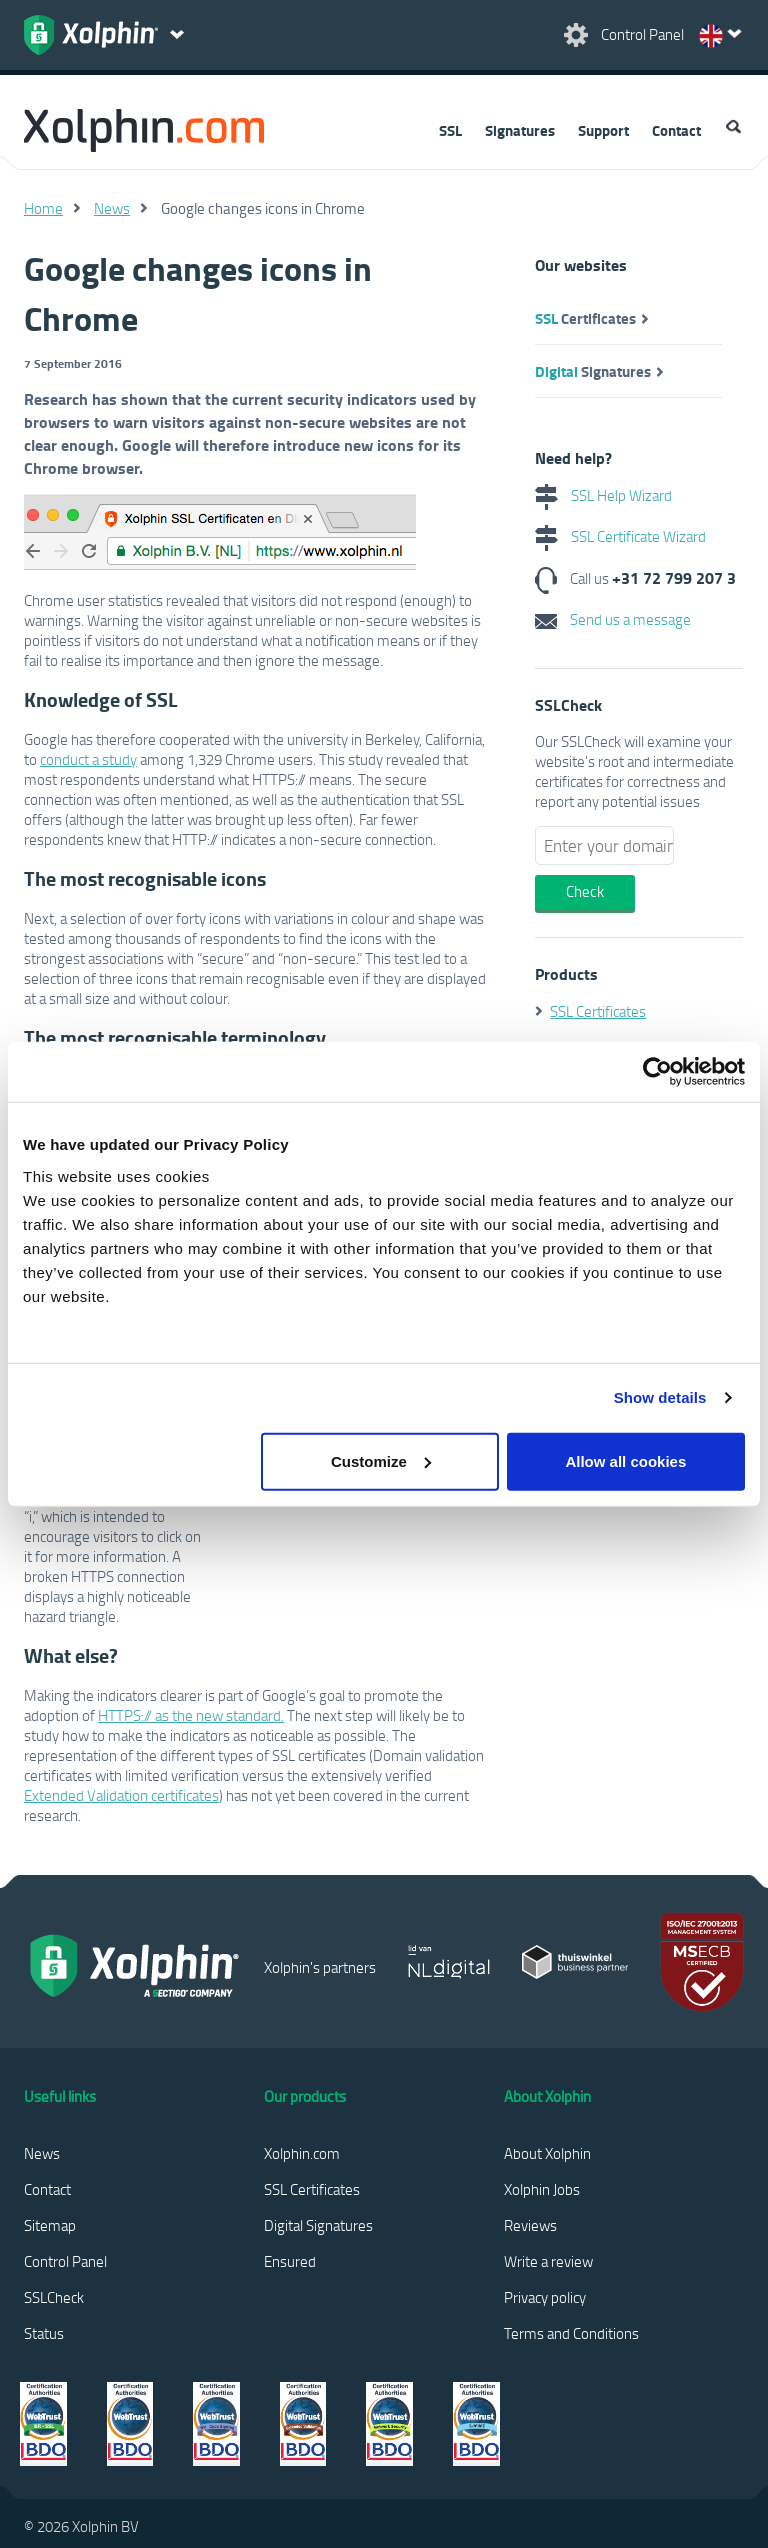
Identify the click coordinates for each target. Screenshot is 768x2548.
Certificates (585, 318)
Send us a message (613, 619)
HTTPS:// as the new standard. (191, 1715)
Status (44, 2333)
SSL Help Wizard (603, 495)
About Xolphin (547, 2153)
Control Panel (65, 2261)
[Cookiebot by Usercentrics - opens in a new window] (657, 1072)
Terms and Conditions (571, 2333)
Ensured (290, 2261)
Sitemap (50, 2225)
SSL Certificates (598, 1011)
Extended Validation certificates (121, 1795)
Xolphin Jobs (542, 2189)
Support (603, 130)
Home (43, 208)
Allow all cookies (625, 1460)
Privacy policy (545, 2297)
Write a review (548, 2261)
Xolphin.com (302, 2153)
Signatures (520, 130)
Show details (660, 1397)
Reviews (530, 2225)
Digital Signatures (318, 2225)
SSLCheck (54, 2297)
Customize (381, 1460)
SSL (450, 130)
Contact (676, 130)
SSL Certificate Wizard (620, 536)
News (112, 208)
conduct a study (88, 759)
